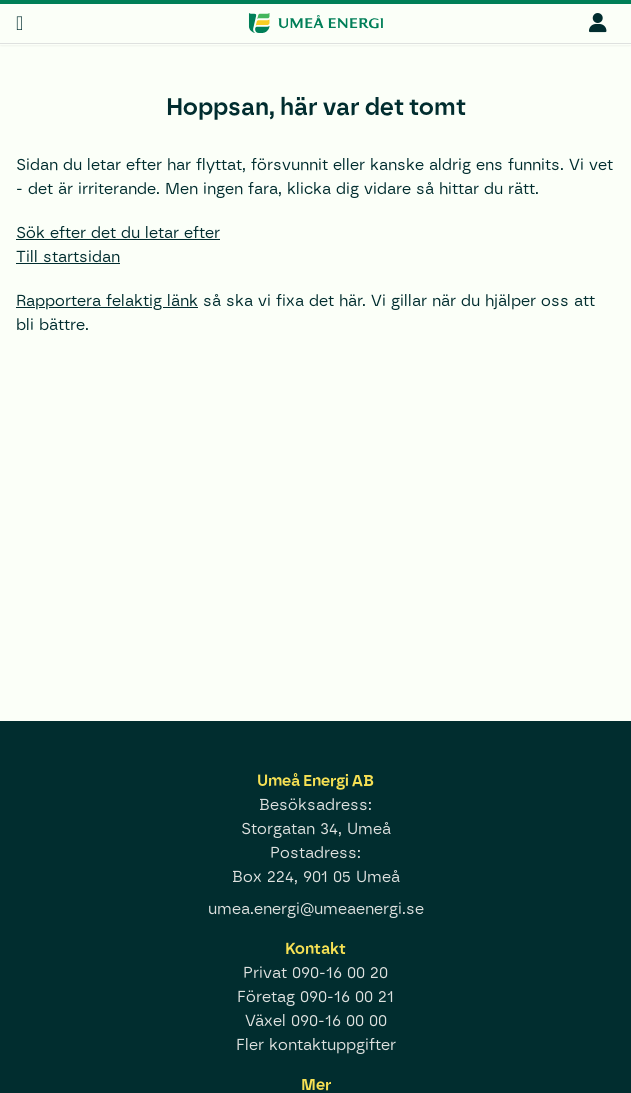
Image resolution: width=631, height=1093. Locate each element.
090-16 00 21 (347, 996)
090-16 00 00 (339, 1020)
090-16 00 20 (340, 972)
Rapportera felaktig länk (107, 300)
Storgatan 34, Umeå (316, 828)
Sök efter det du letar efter (118, 232)
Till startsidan (68, 256)
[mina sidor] (598, 22)
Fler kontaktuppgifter (316, 1044)
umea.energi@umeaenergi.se (316, 908)
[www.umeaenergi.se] (315, 23)
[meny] (19, 23)
